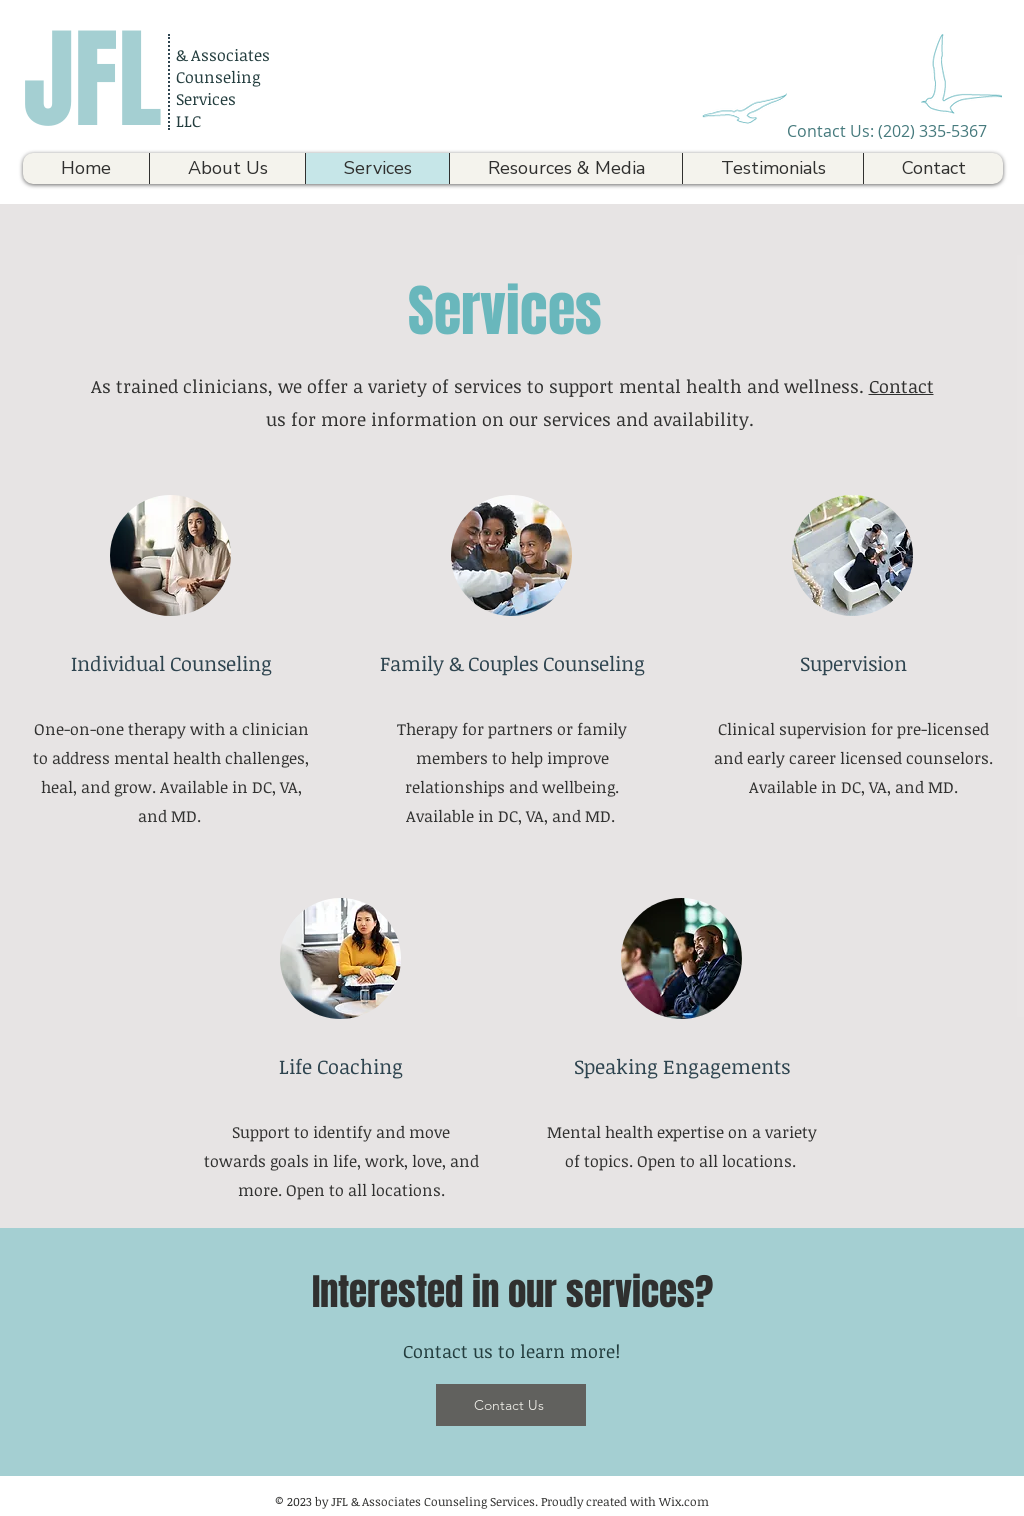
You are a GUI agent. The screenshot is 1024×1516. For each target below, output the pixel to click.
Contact (901, 386)
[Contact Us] (511, 1405)
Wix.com (684, 1501)
